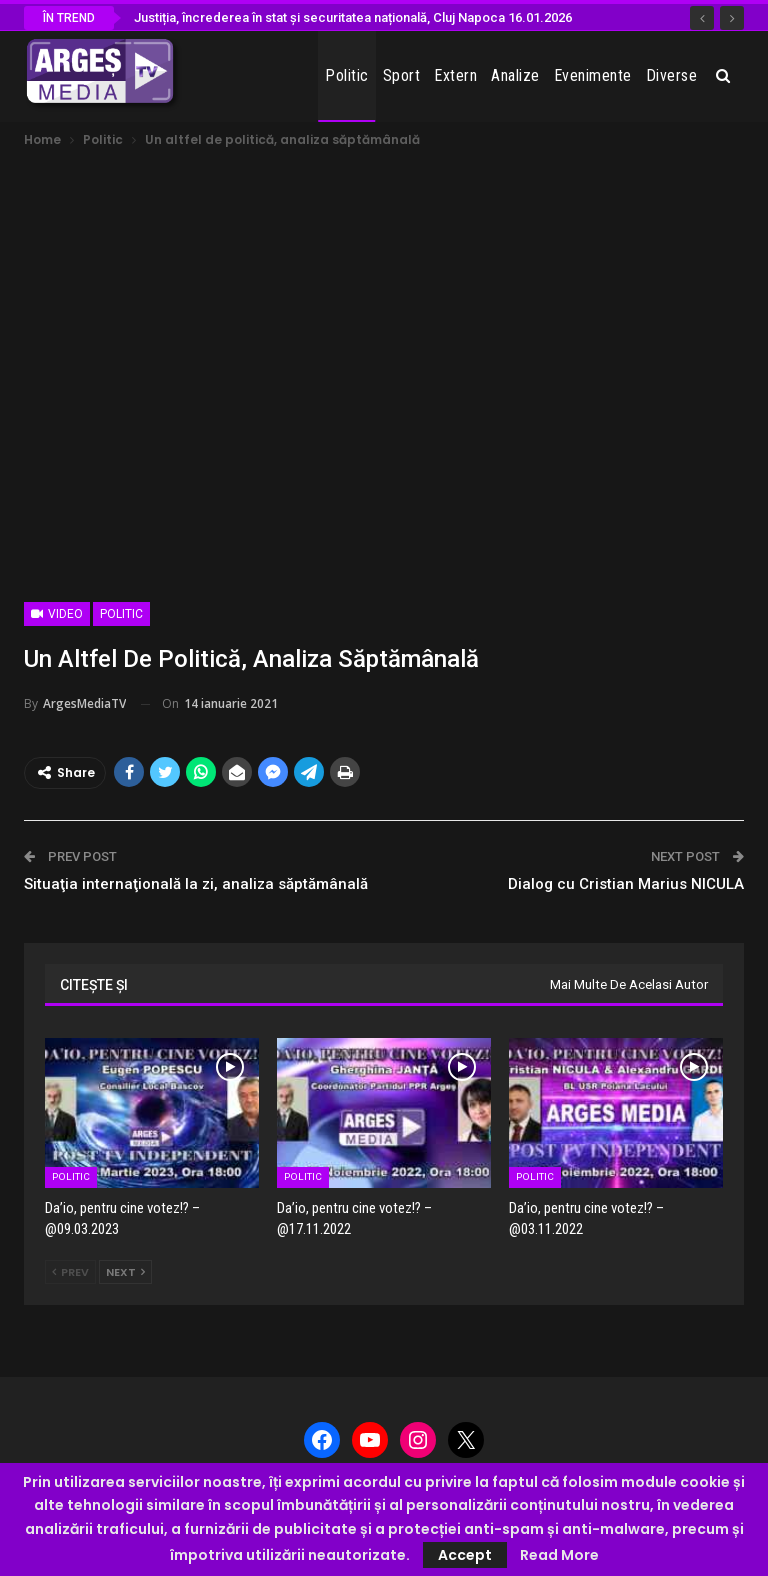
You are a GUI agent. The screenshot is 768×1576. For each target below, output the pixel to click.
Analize (515, 75)
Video (57, 614)
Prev (70, 1272)
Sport (402, 75)
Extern (455, 75)
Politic (347, 75)
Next (125, 1272)
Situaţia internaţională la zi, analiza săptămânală (196, 884)
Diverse (672, 75)
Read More (559, 1555)
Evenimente (593, 75)
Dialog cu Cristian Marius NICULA (626, 884)
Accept (465, 1555)
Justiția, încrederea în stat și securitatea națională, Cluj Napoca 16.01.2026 (353, 17)
